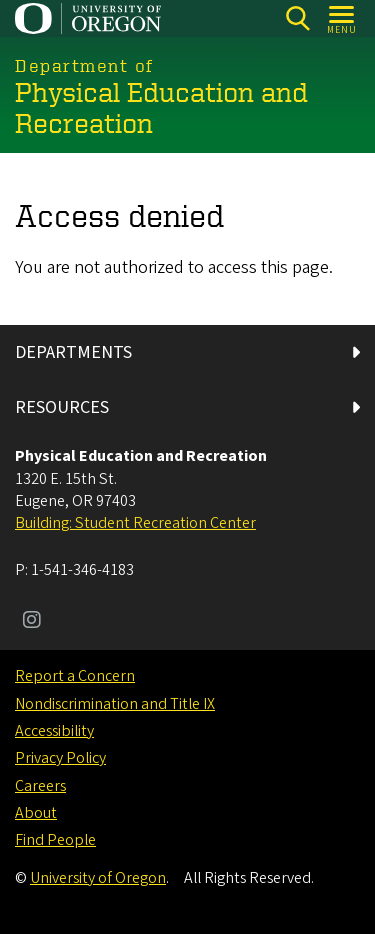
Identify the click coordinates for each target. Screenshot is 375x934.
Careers (40, 786)
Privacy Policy (60, 758)
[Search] (297, 18)
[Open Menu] (342, 18)
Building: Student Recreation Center (135, 523)
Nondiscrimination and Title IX (115, 704)
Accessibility (54, 731)
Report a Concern (75, 676)
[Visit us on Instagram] (32, 622)
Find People (55, 840)
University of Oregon (98, 878)
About (36, 813)
